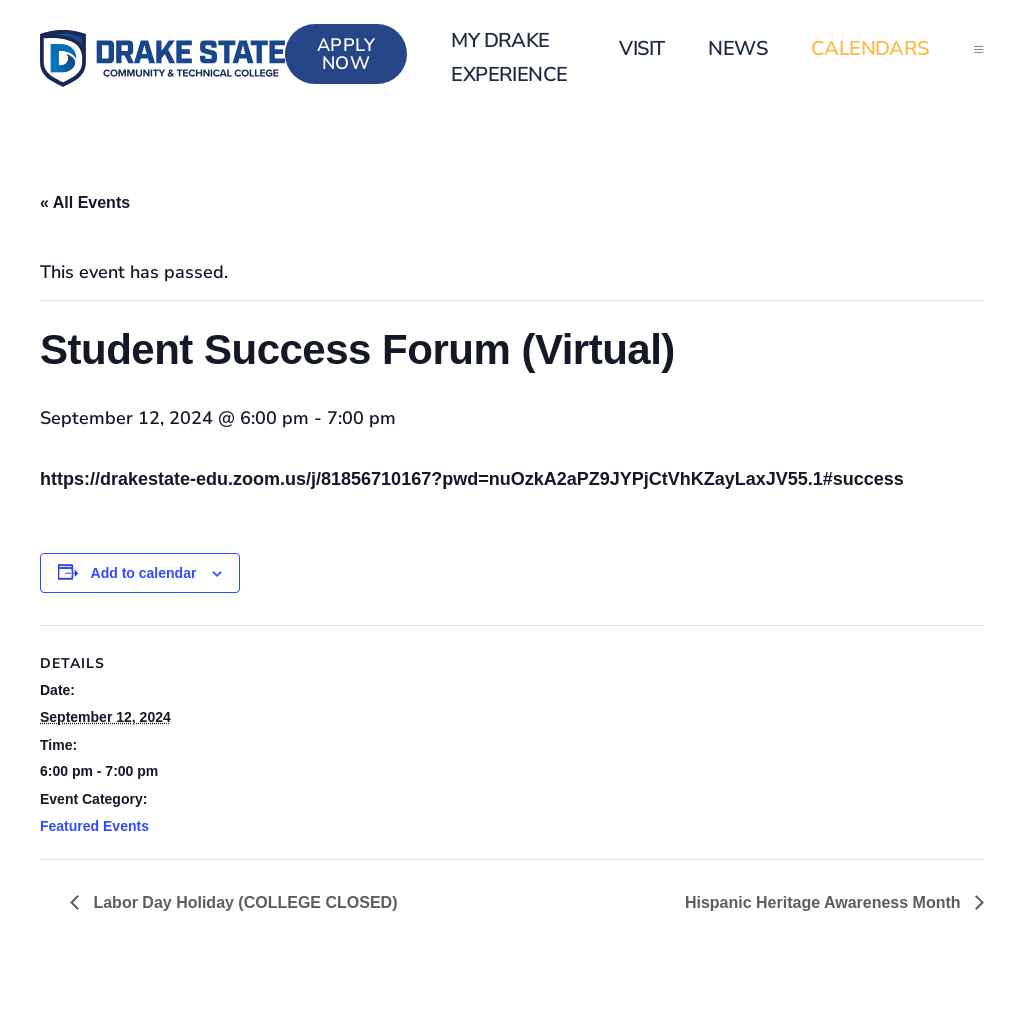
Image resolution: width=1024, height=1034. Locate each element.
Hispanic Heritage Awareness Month (825, 902)
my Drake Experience (509, 57)
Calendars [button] (870, 48)
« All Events (85, 202)
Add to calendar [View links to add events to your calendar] (144, 573)
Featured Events (94, 826)
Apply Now (346, 54)
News (737, 48)
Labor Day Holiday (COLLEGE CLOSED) (243, 902)
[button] (978, 49)
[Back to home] (162, 58)
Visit (641, 48)
